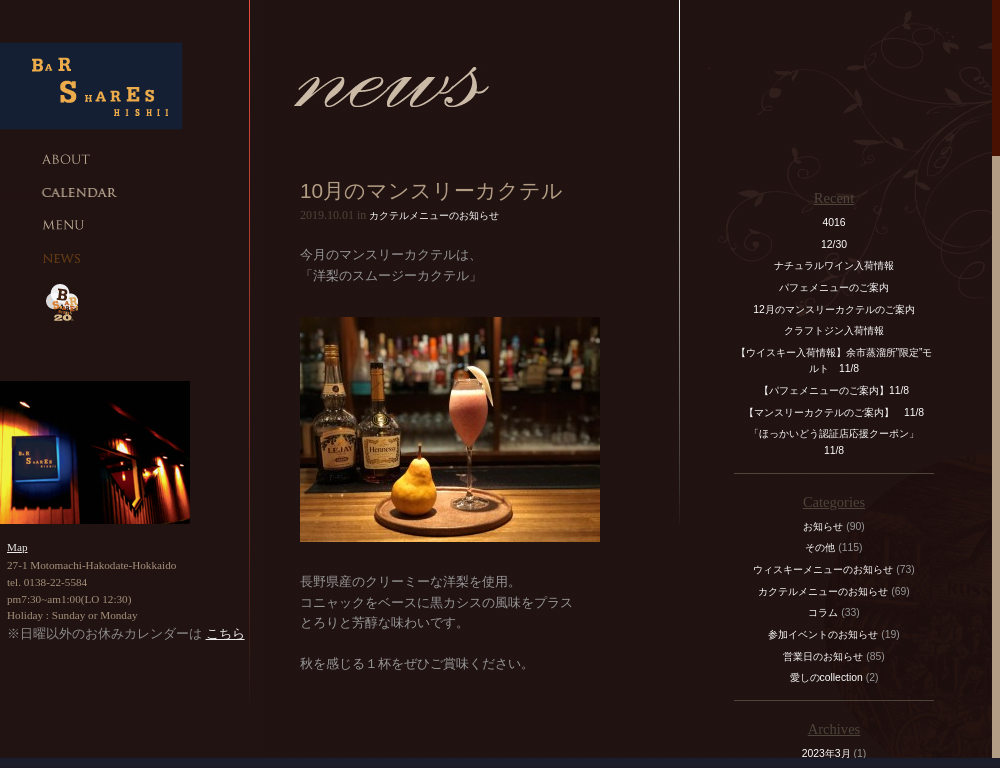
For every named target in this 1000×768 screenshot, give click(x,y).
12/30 (834, 244)
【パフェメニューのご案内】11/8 (834, 390)
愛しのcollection (826, 677)
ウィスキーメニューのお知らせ (823, 569)
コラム (823, 612)
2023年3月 (826, 753)
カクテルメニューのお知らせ (434, 215)
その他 (820, 547)
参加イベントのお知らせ (823, 634)
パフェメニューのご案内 (834, 287)
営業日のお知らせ (823, 656)
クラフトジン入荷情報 (839, 330)
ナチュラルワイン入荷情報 (834, 265)
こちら (225, 633)
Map (17, 547)
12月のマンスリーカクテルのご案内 (834, 309)
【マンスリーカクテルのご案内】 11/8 (834, 412)
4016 (833, 222)
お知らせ (823, 526)
